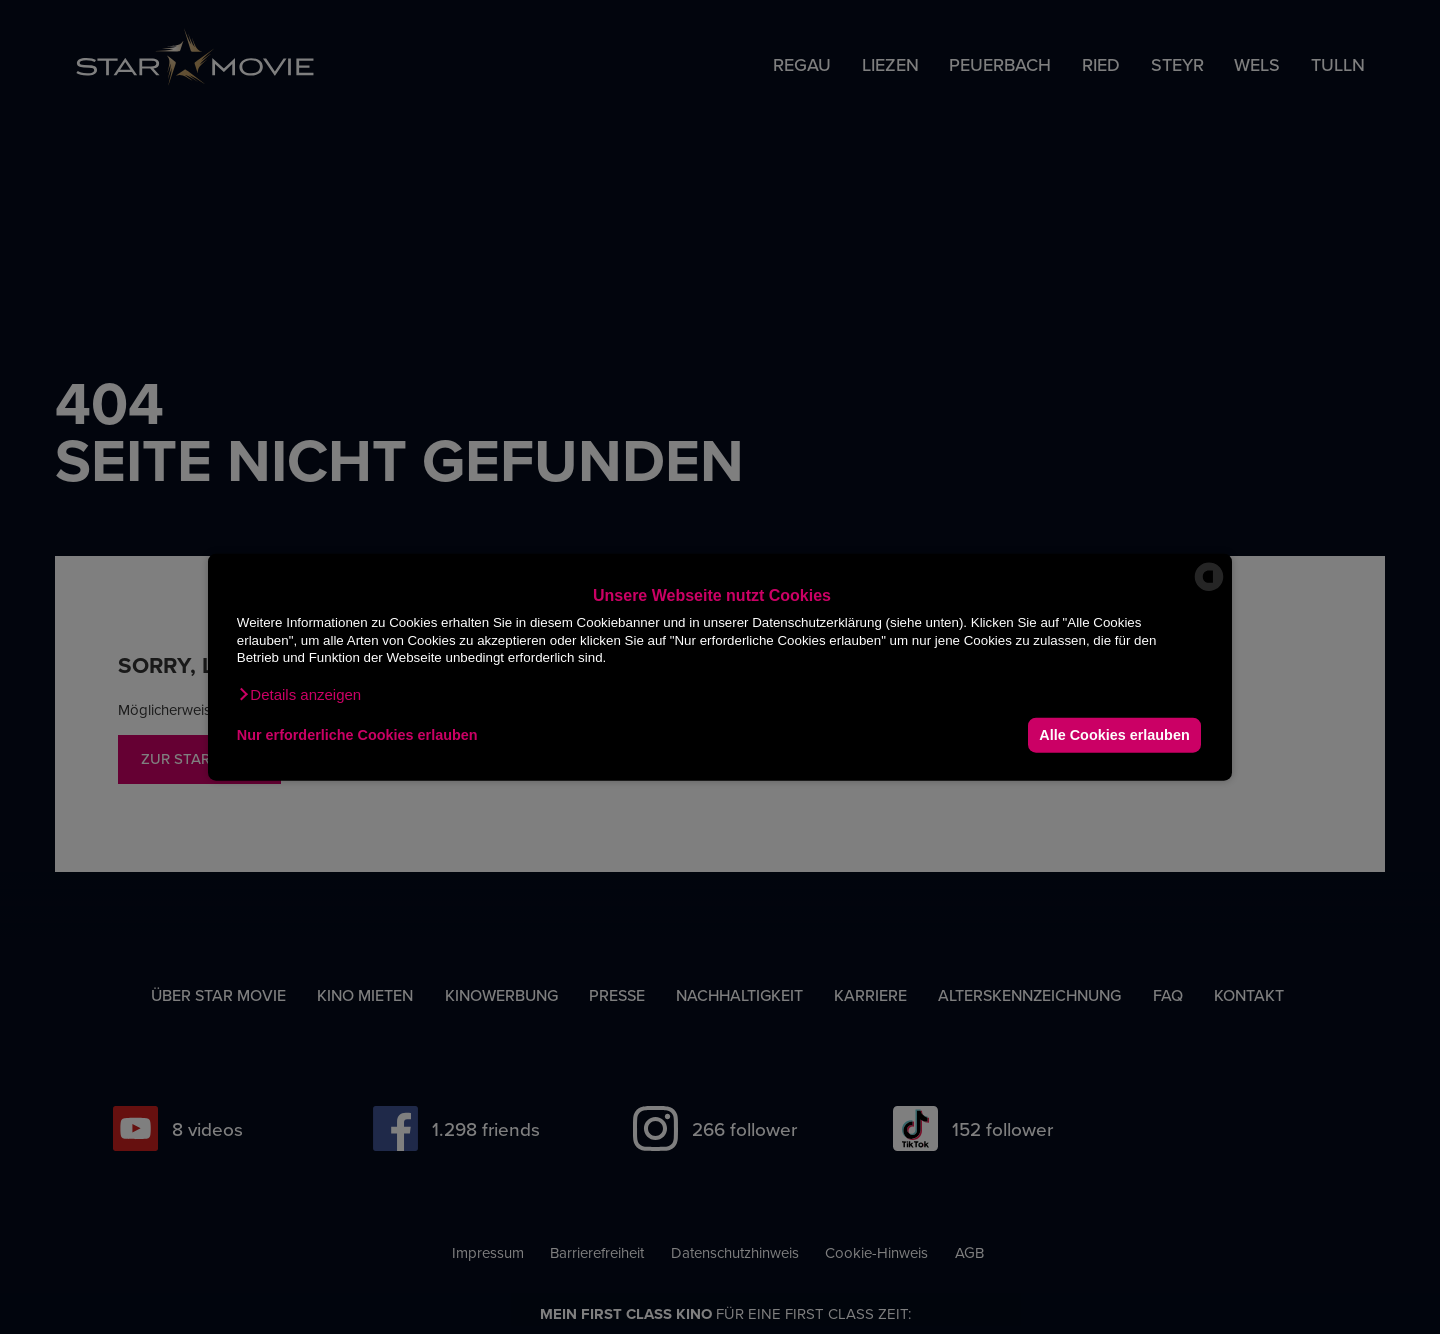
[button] (299, 694)
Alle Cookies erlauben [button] (1114, 735)
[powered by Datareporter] (1209, 589)
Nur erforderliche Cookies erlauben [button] (357, 735)
